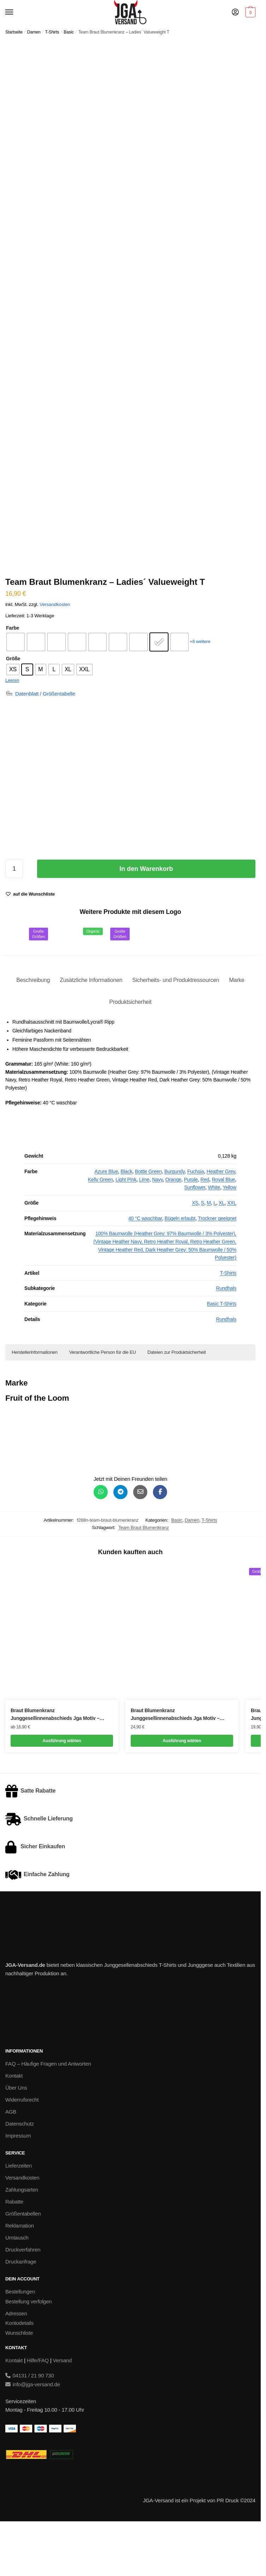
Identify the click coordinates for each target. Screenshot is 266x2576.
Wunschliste (19, 2383)
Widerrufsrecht (22, 2150)
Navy (157, 1229)
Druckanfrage (20, 2312)
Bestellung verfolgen (28, 2351)
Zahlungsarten (21, 2240)
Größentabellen (23, 2264)
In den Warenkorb (146, 918)
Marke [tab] (236, 1030)
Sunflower (194, 1237)
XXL (231, 1253)
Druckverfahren (22, 2300)
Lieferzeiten (18, 2216)
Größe (13, 708)
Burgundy (174, 1221)
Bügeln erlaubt (180, 1268)
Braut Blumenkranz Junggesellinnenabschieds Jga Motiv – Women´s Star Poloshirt (175, 1764)
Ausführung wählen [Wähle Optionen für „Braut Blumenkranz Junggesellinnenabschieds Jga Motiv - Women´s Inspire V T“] (62, 1790)
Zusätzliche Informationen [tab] (91, 1030)
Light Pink (126, 1229)
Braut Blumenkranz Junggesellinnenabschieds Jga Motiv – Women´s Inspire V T (55, 1764)
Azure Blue (106, 1221)
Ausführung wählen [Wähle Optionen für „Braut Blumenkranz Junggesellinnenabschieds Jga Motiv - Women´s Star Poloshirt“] (182, 1790)
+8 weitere (200, 691)
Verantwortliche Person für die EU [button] (102, 1402)
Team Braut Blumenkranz (143, 1577)
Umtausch (17, 2288)
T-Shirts (52, 32)
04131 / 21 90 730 (29, 2426)
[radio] (15, 692)
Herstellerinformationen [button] (35, 1402)
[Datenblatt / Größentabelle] (40, 743)
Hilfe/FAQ (38, 2410)
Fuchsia (195, 1221)
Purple (191, 1229)
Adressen (16, 2363)
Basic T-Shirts (221, 1354)
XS (195, 1253)
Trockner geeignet (217, 1268)
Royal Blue (223, 1229)
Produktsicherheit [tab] (130, 1052)
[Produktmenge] (14, 918)
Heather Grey (221, 1221)
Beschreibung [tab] (33, 1030)
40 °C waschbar (145, 1268)
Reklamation (19, 2276)
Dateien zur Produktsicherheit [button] (177, 1402)
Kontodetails (19, 2373)
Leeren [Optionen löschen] (12, 730)
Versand (62, 2410)
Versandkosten (55, 654)
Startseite (14, 32)
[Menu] (15, 12)
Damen (34, 32)
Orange (173, 1229)
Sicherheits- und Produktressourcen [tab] (175, 1030)
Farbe (12, 677)
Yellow (229, 1237)
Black (126, 1221)
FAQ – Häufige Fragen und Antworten (48, 2114)
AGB (10, 2162)
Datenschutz (19, 2174)
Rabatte (14, 2252)
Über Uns (16, 2138)
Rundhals (226, 1338)
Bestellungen (20, 2342)
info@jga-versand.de (32, 2434)
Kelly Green (100, 1229)
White (214, 1237)
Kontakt (14, 2126)
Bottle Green (148, 1221)
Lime (144, 1229)
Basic (68, 32)
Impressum (18, 2186)
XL (222, 1253)
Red (204, 1229)
